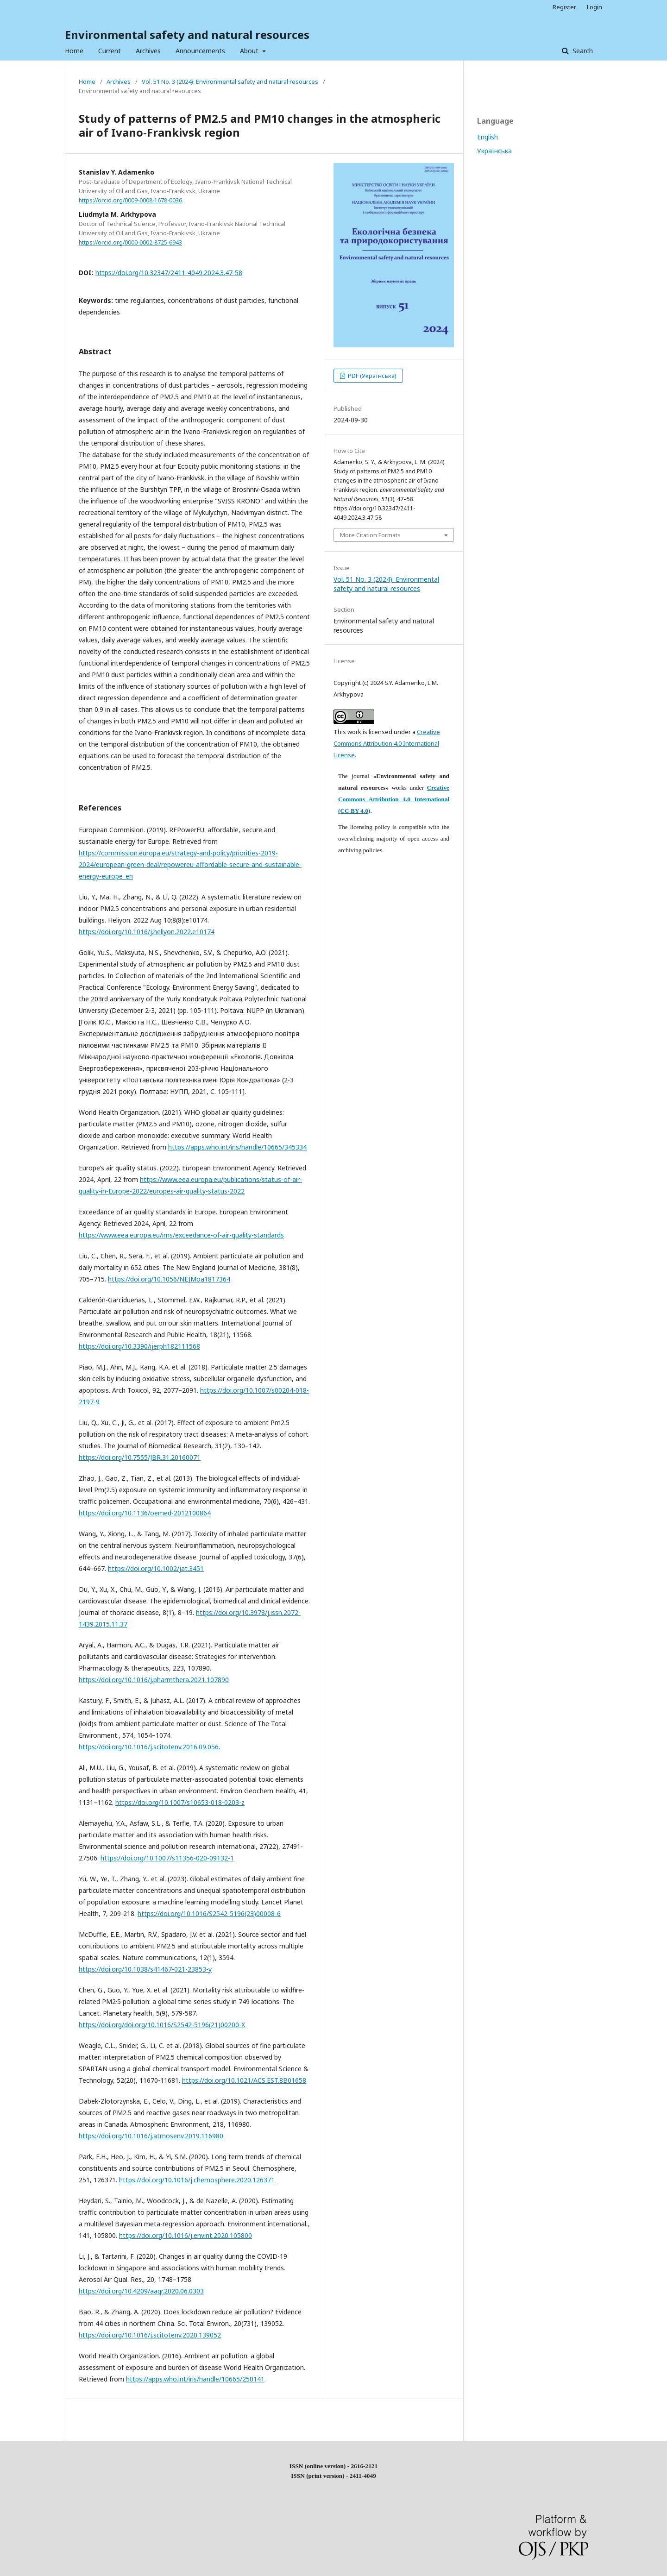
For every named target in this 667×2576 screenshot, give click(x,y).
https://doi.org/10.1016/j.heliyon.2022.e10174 (146, 931)
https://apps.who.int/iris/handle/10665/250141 (195, 2379)
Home (74, 50)
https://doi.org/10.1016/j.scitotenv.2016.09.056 (149, 1746)
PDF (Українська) (371, 375)
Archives (148, 50)
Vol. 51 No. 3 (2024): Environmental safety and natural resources (230, 81)
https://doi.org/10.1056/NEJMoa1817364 (169, 1279)
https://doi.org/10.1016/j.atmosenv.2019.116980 (151, 2135)
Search (582, 50)
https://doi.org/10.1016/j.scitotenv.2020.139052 (150, 2335)
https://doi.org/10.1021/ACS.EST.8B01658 (244, 2080)
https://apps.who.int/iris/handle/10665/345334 (237, 1147)
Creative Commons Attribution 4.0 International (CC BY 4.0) (393, 799)
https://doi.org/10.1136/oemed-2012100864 (145, 1512)
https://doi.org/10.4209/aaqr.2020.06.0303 (141, 2291)
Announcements (200, 50)
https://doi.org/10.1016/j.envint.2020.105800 (185, 2235)
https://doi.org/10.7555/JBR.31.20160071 (140, 1457)
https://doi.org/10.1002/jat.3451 (156, 1568)
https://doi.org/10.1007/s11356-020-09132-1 (167, 1857)
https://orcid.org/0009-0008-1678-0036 (130, 200)
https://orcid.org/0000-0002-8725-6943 (130, 242)
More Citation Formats (370, 535)
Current (109, 50)
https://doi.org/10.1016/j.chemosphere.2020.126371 (197, 2179)
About (250, 50)
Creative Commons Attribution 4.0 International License (387, 743)
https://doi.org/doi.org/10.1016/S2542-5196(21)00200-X (162, 2024)
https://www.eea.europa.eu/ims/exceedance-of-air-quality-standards (181, 1235)
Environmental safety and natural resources (187, 34)
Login (594, 7)
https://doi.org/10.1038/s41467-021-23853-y (145, 1969)
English (487, 136)
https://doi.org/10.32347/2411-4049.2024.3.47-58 (168, 272)
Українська (494, 150)
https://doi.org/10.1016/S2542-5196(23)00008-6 (209, 1913)
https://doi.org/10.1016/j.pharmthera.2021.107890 (154, 1679)
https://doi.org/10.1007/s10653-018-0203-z (180, 1802)
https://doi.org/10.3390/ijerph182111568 (139, 1346)
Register (564, 7)
